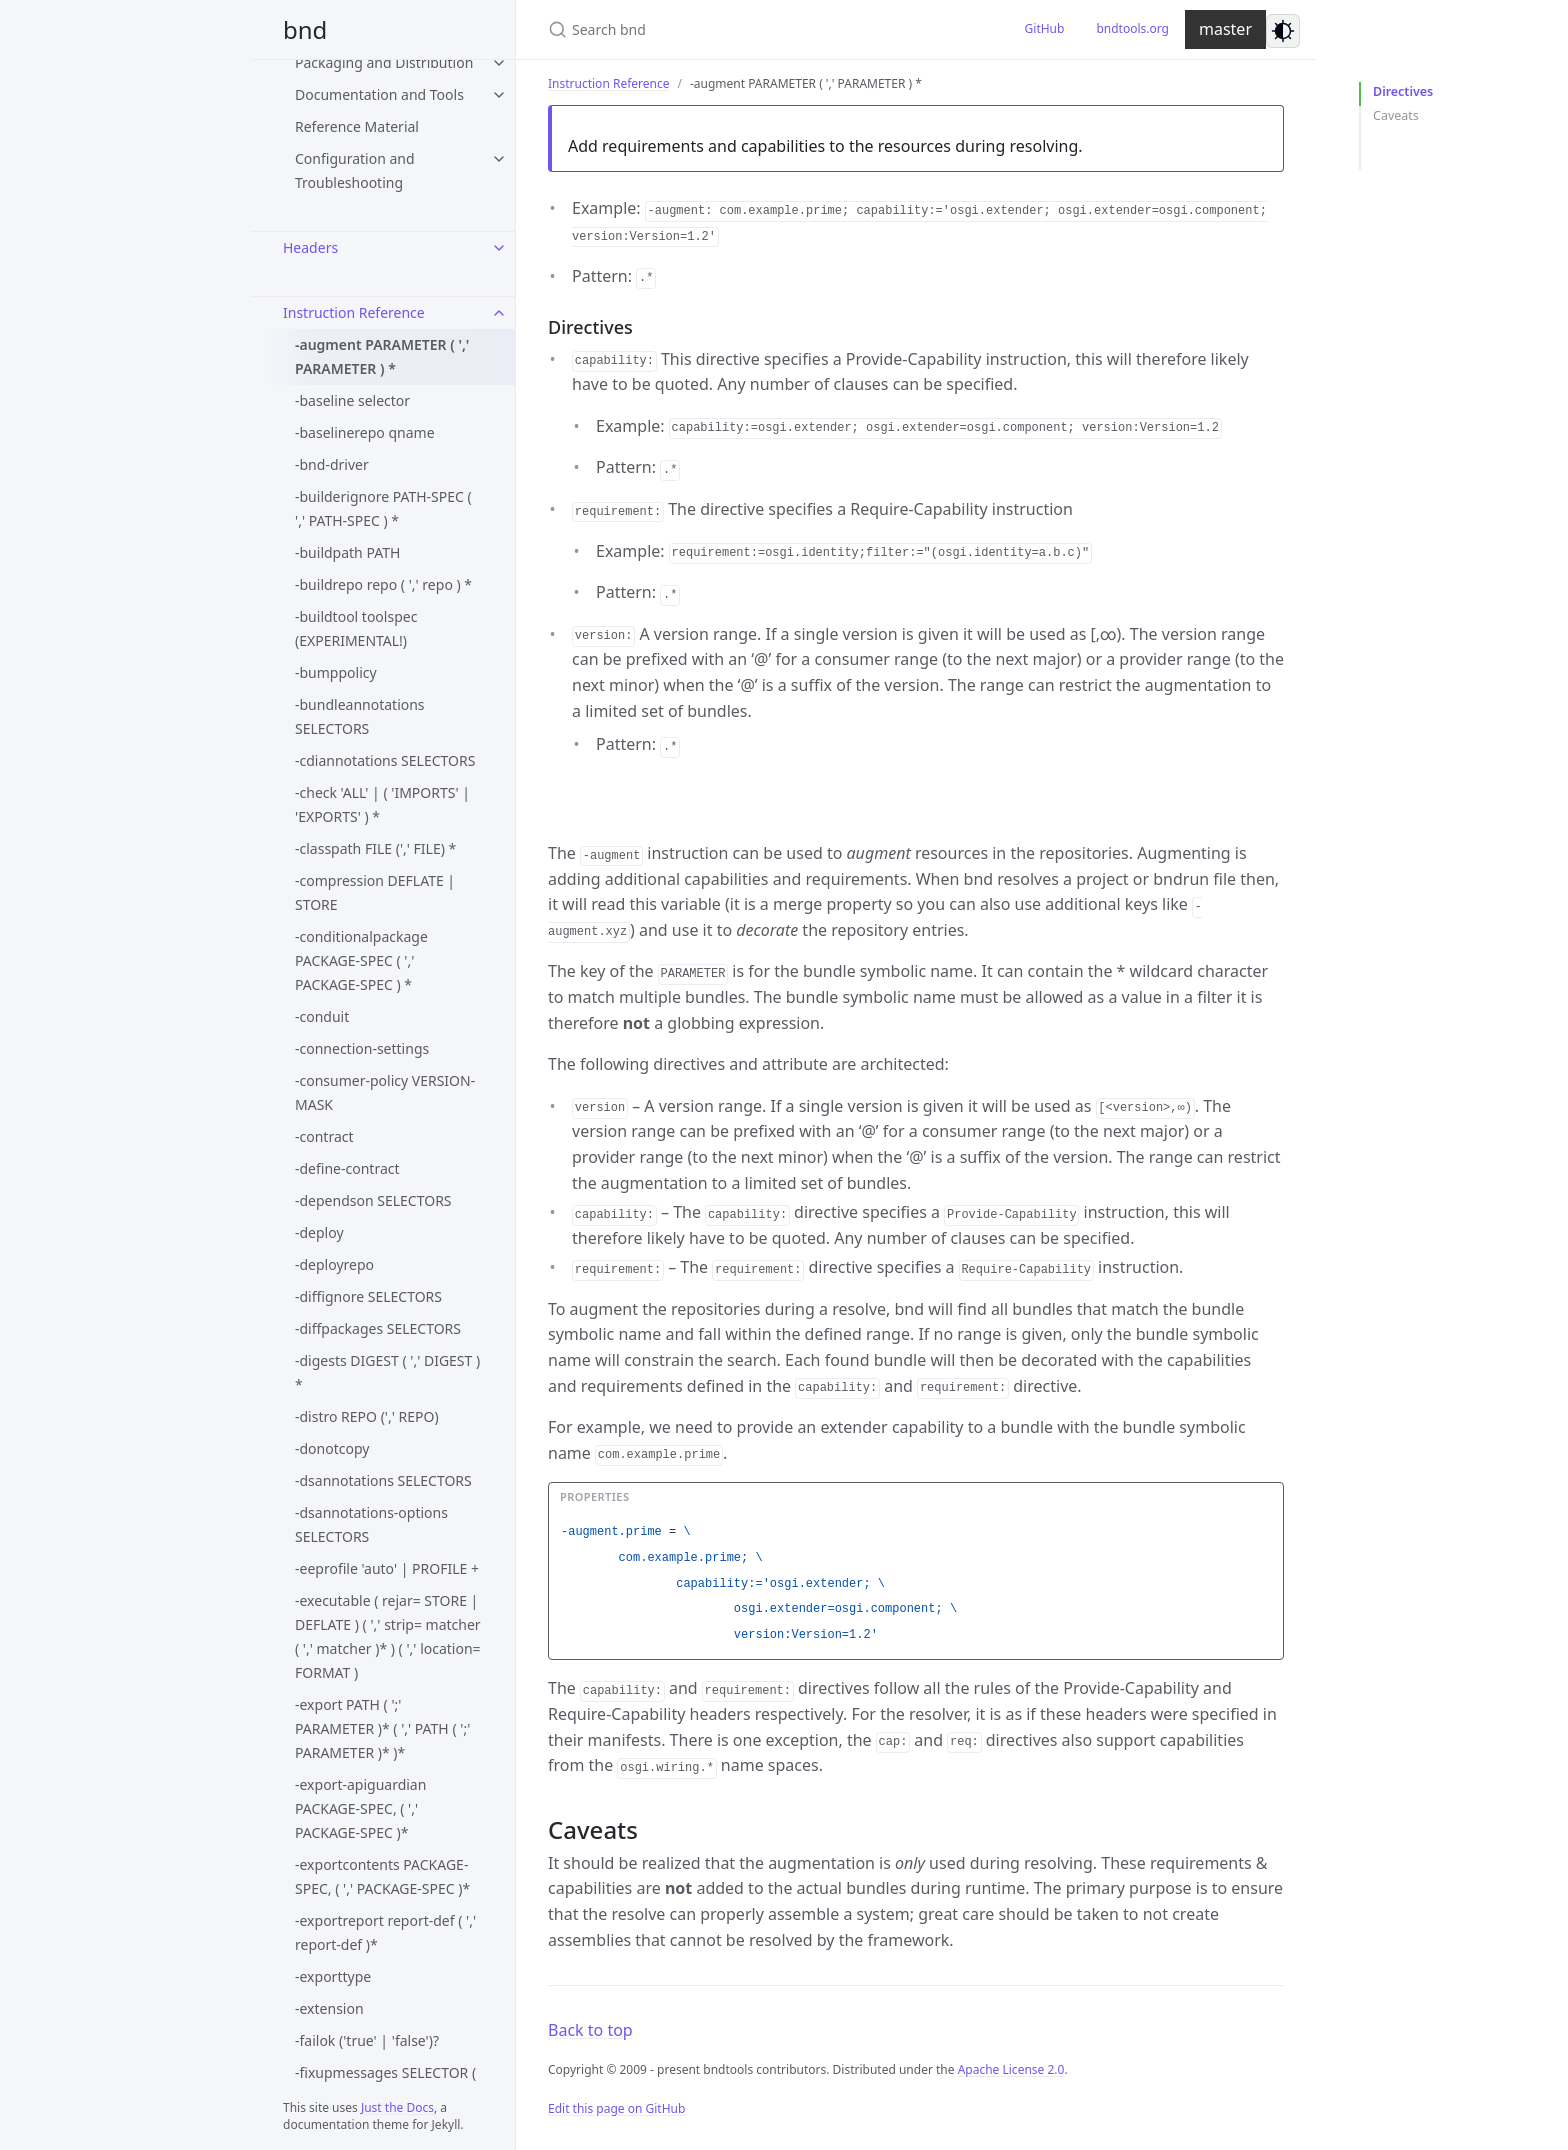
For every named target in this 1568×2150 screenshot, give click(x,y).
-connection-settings (362, 1048)
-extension (329, 2008)
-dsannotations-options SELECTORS (371, 1524)
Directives (1403, 91)
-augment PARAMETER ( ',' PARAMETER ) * (382, 356)
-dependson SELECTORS (373, 1200)
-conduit (322, 1016)
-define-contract (347, 1168)
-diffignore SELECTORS (368, 1296)
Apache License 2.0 (1011, 2069)
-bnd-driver (332, 464)
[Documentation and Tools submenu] (499, 95)
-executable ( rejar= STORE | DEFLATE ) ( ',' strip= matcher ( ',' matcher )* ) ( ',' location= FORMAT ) (388, 1636)
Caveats (1396, 115)
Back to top (590, 2030)
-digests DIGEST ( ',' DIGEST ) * (387, 1372)
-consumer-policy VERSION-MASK (385, 1092)
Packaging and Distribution (384, 62)
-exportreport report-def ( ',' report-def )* (385, 1932)
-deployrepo (334, 1264)
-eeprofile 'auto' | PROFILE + (387, 1568)
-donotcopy (332, 1448)
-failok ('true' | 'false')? (367, 2040)
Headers (310, 247)
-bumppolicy (336, 672)
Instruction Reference (354, 312)
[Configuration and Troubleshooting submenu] (499, 159)
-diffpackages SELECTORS (378, 1328)
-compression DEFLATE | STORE (375, 892)
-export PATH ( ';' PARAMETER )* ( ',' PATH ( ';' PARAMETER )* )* (382, 1728)
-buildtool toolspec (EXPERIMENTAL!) (356, 628)
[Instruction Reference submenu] (499, 313)
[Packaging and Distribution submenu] (499, 63)
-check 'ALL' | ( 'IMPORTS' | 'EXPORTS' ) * (382, 804)
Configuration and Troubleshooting (355, 170)
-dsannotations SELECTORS (383, 1480)
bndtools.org (1132, 28)
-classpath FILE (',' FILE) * (375, 848)
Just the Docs (397, 2107)
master (1225, 29)
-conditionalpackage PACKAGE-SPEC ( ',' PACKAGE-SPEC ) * (361, 960)
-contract (324, 1136)
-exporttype (333, 1976)
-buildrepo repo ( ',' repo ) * (383, 584)
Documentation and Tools (379, 94)
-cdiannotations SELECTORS (385, 760)
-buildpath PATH (347, 552)
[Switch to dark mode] (1283, 31)
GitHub (1045, 28)
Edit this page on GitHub (616, 2108)
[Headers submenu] (499, 248)
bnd (305, 29)
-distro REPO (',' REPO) (367, 1416)
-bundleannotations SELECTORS (360, 716)
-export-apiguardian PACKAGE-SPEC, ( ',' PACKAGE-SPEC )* (360, 1808)
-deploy (319, 1232)
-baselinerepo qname (365, 432)
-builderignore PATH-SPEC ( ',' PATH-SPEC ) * (383, 508)
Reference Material (357, 126)
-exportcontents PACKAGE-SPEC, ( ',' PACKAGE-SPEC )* (382, 1876)
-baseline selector (352, 400)
